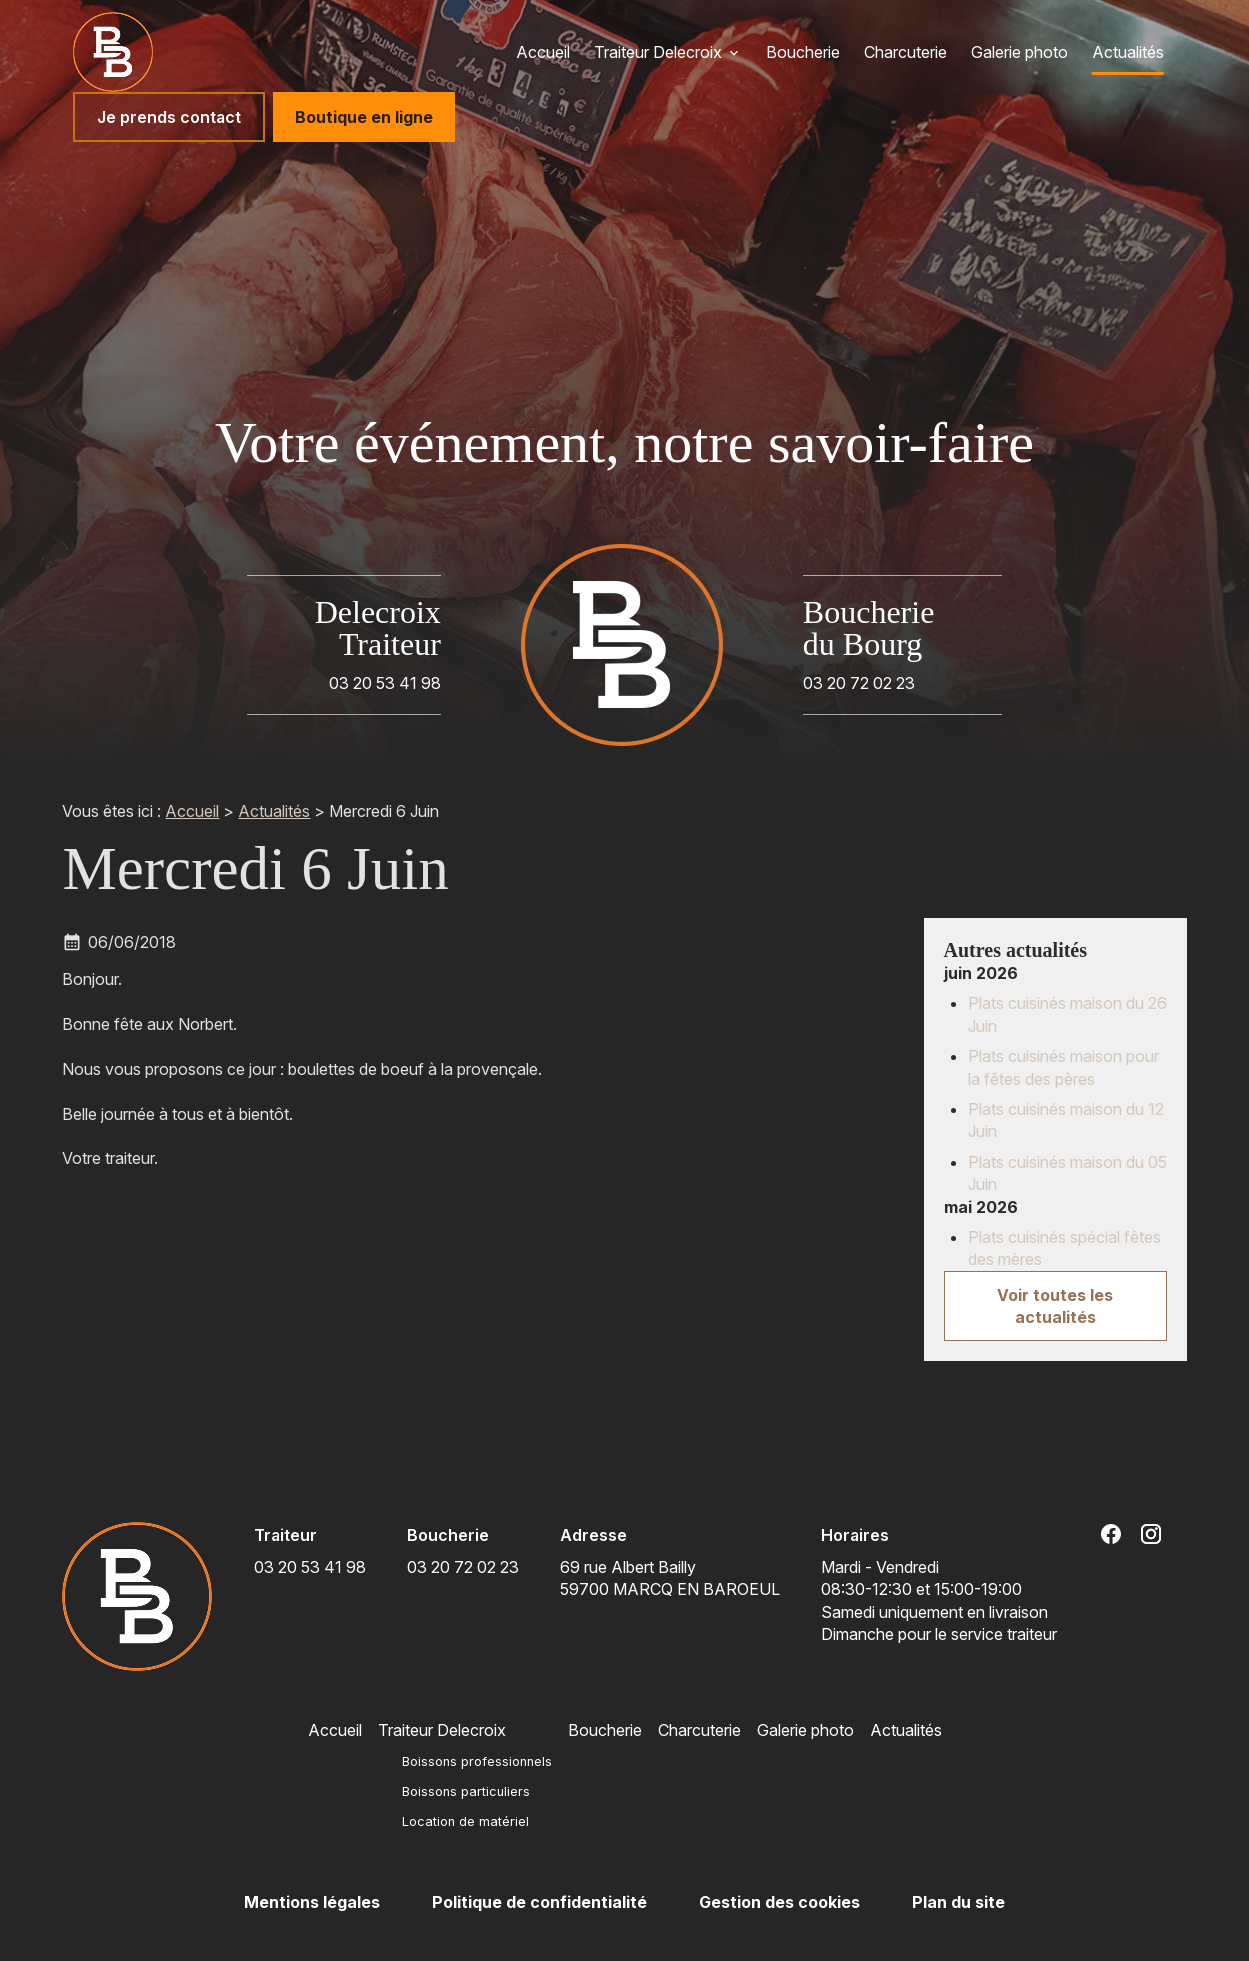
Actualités (1128, 52)
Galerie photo (1019, 52)
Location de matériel (465, 1821)
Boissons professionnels (477, 1761)
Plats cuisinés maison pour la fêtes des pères (1063, 1067)
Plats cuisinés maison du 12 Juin (1066, 1120)
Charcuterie (905, 52)
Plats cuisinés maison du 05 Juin (1067, 1173)
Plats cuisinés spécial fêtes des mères (1064, 1248)
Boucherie (803, 52)
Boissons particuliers (466, 1791)
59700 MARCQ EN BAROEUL (670, 1577)
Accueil (543, 52)
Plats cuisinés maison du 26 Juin (1067, 1014)
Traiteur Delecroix (658, 52)
